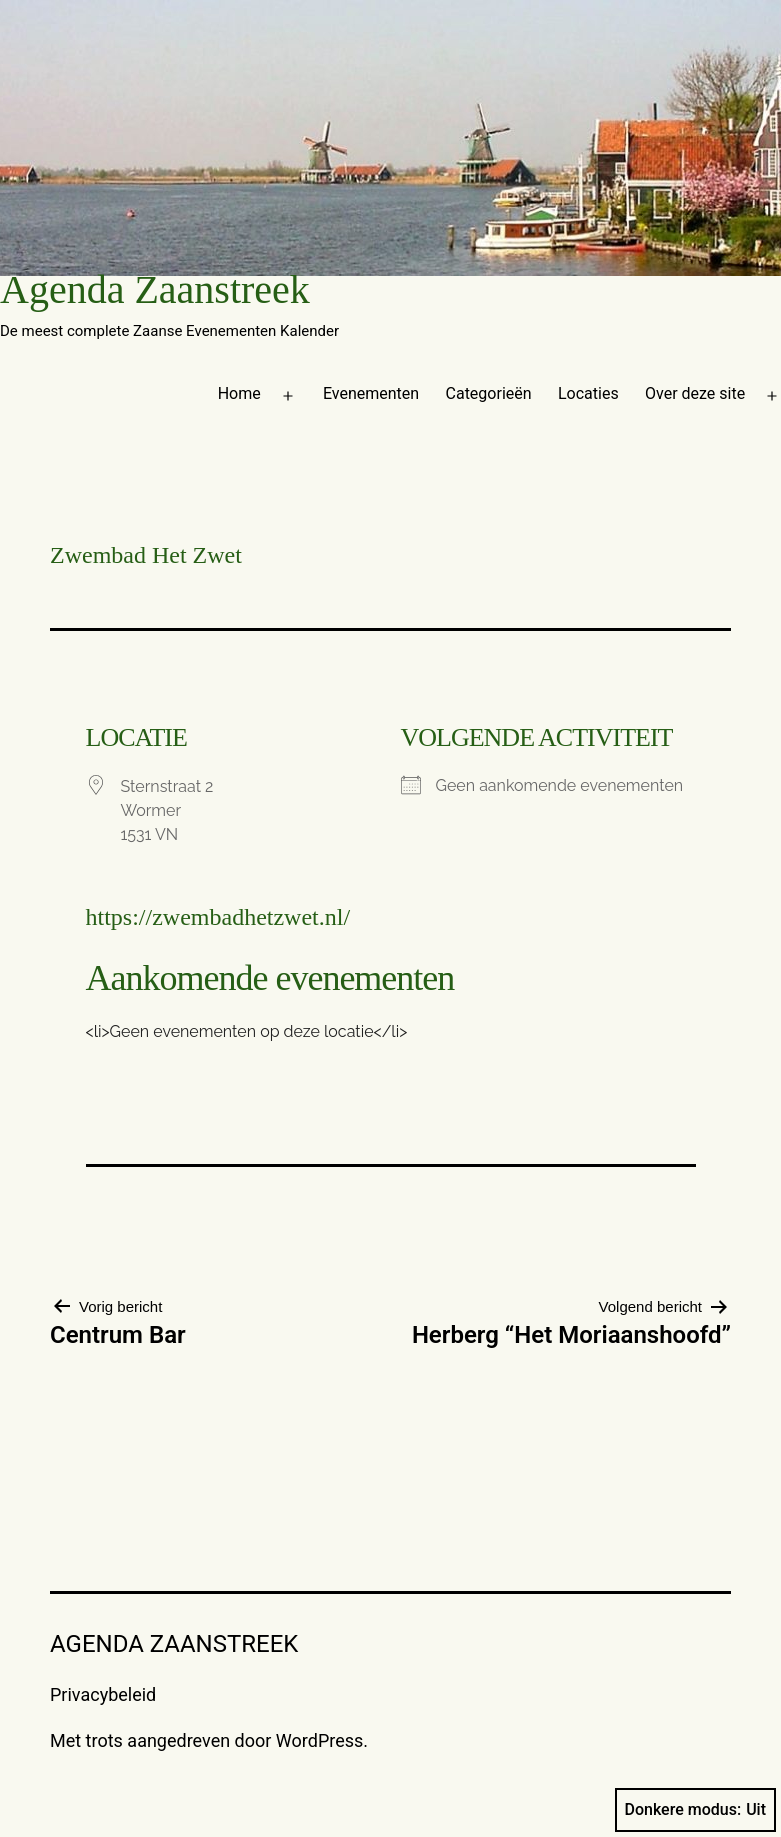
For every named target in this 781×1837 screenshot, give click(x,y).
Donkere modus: (696, 1810)
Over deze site (695, 393)
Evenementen (371, 393)
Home (239, 393)
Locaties (588, 393)
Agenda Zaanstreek (155, 289)
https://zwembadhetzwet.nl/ (218, 917)
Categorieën (489, 393)
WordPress (319, 1740)
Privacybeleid (103, 1694)
